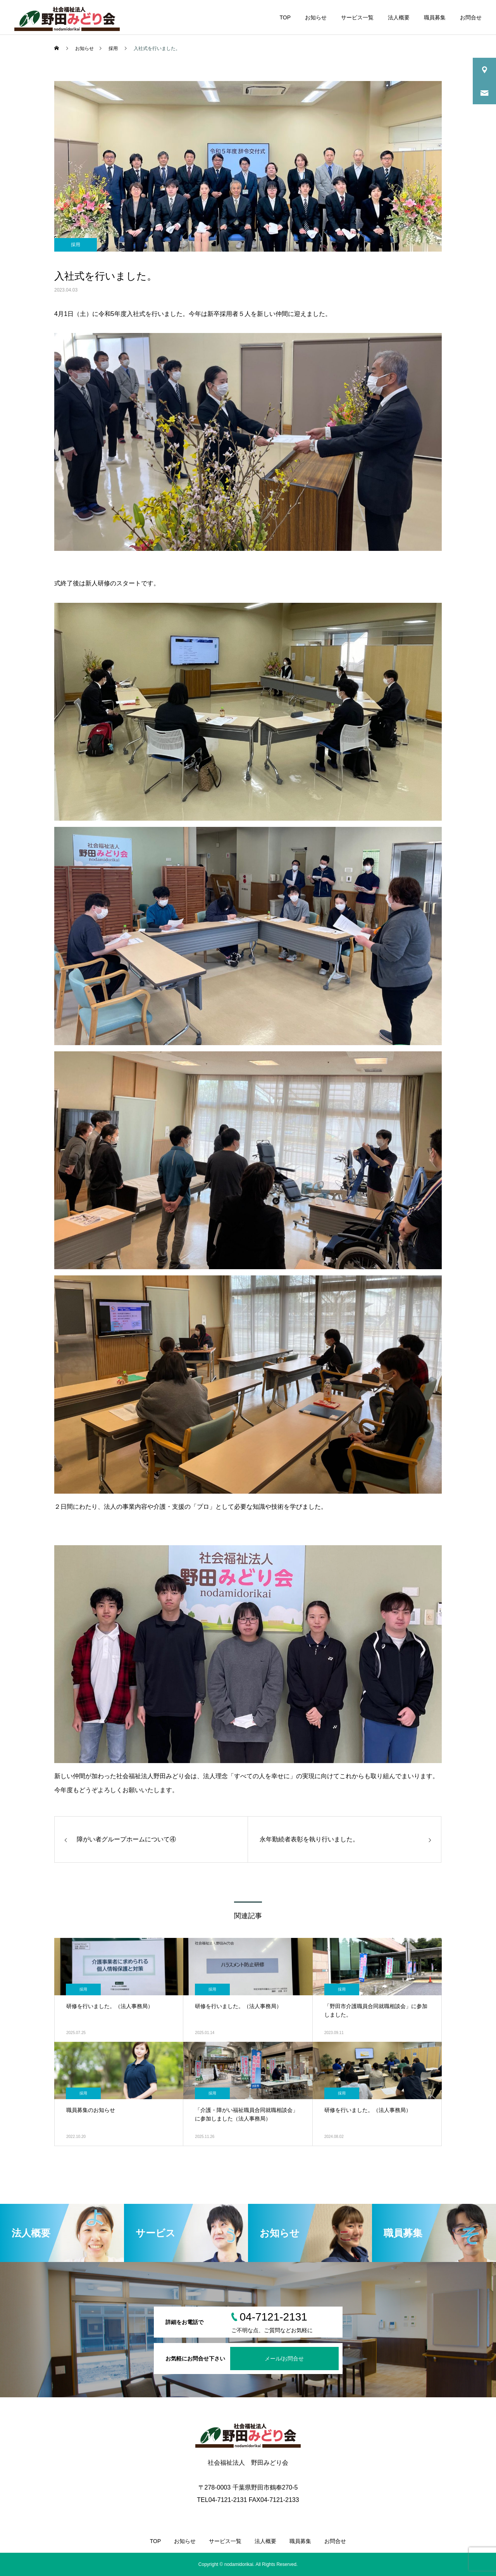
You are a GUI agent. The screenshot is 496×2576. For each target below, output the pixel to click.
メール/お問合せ (284, 2358)
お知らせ (316, 17)
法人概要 (399, 17)
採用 (75, 244)
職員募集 (435, 17)
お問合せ (471, 17)
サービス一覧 (357, 17)
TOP (285, 17)
